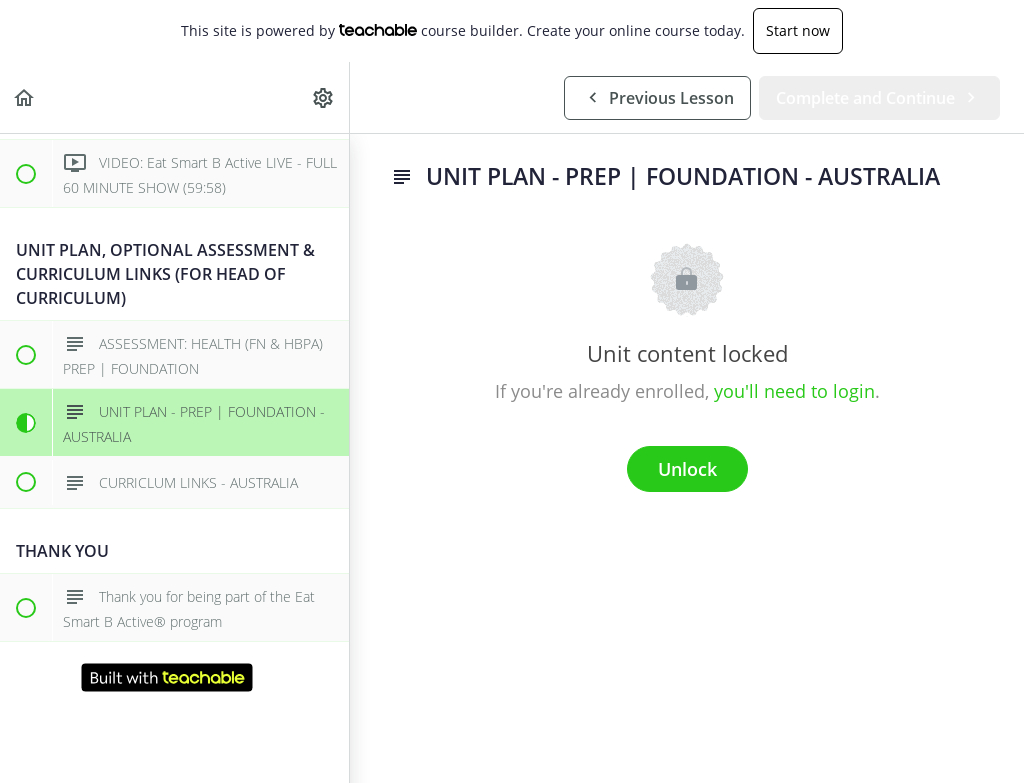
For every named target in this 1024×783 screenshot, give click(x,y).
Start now (798, 30)
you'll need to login (794, 391)
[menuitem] (324, 97)
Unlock (687, 469)
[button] (25, 97)
